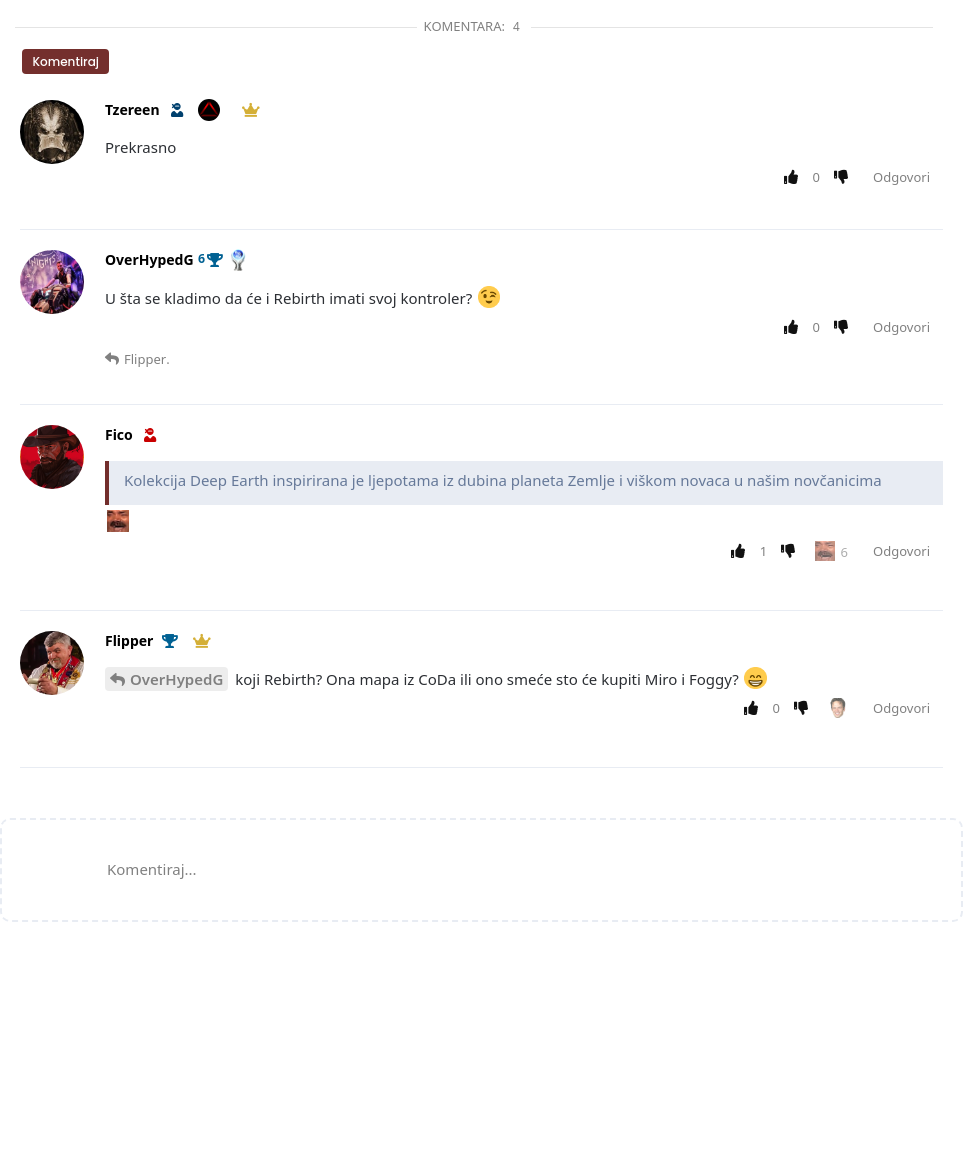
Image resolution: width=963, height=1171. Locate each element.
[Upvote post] (794, 178)
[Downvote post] (845, 178)
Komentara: (474, 26)
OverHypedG (176, 679)
